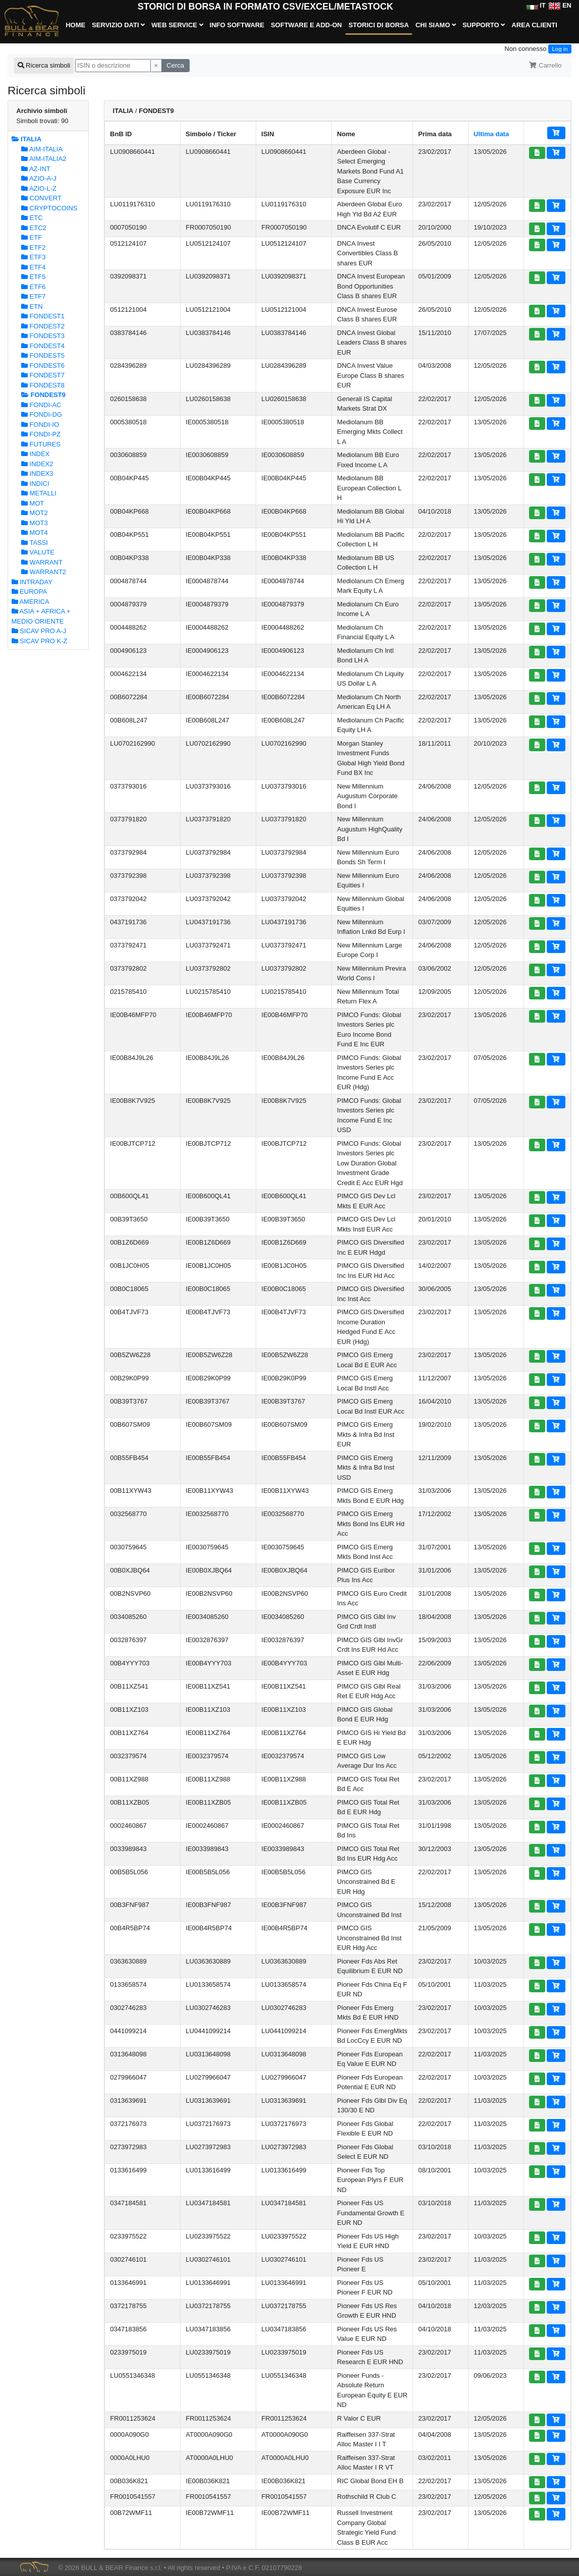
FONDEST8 (43, 385)
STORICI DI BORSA (379, 25)
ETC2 (33, 228)
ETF (31, 237)
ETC (32, 217)
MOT (32, 503)
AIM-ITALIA (42, 149)
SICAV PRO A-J (39, 631)
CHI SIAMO (436, 25)
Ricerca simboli (44, 65)
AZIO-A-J (38, 178)
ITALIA (27, 139)
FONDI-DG (41, 414)
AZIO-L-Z (38, 188)
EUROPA (29, 591)
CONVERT (41, 198)
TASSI (34, 542)
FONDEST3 (43, 336)
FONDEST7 (43, 375)
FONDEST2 (43, 326)
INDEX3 (37, 473)
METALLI (38, 493)
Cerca (175, 65)
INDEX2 (37, 464)
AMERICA (30, 601)
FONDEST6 (43, 365)
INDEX (35, 454)
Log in (560, 49)
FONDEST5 (43, 355)
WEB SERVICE (177, 25)
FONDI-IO (40, 424)
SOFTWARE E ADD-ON (306, 25)
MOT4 (34, 532)
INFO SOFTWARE (237, 25)
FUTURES (41, 444)
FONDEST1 (43, 316)
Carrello (545, 65)
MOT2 (34, 513)
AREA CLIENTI (534, 25)
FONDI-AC (41, 405)
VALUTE (37, 552)
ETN (32, 306)
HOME (75, 25)
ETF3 (33, 257)
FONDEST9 (43, 395)
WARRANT (42, 562)
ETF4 (33, 267)
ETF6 (33, 287)
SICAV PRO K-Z (40, 641)
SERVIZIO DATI (118, 25)
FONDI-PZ (41, 434)
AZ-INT (35, 169)
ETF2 (33, 247)
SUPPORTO (483, 25)
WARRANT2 (43, 572)
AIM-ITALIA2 (43, 158)
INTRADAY (32, 582)
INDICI (35, 483)
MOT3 (34, 523)
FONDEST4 (43, 346)
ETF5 (33, 277)
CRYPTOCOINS (49, 208)
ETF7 (33, 296)
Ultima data (491, 134)
